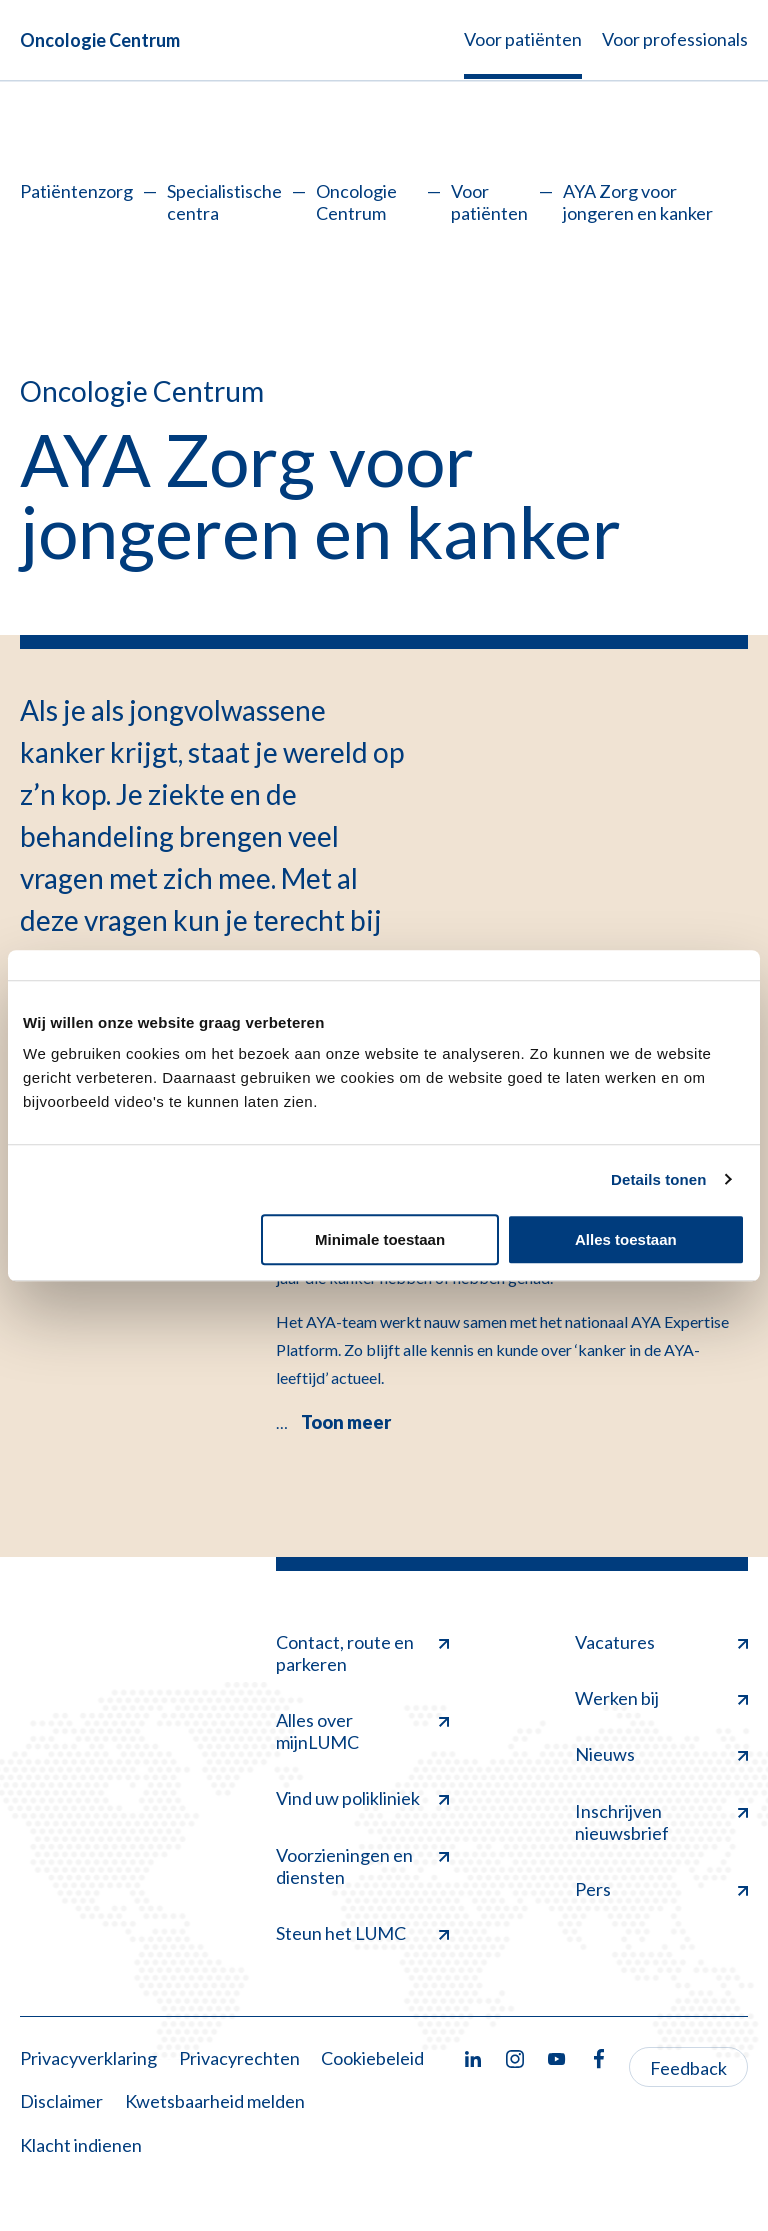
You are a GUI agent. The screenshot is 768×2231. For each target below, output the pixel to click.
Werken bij (661, 1698)
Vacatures (661, 1642)
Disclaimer (61, 2101)
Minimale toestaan (380, 1239)
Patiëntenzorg (76, 191)
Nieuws (661, 1754)
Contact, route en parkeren (362, 1653)
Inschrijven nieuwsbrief (661, 1822)
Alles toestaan (626, 1239)
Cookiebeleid (372, 2058)
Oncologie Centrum (100, 40)
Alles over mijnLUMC (362, 1731)
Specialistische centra (224, 202)
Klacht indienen (81, 2145)
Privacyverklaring (88, 2058)
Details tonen (658, 1179)
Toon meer (346, 1422)
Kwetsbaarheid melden (215, 2101)
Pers (661, 1889)
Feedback (688, 2068)
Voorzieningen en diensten (362, 1866)
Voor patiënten (489, 202)
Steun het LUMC (362, 1933)
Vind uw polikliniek (362, 1798)
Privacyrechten (239, 2058)
